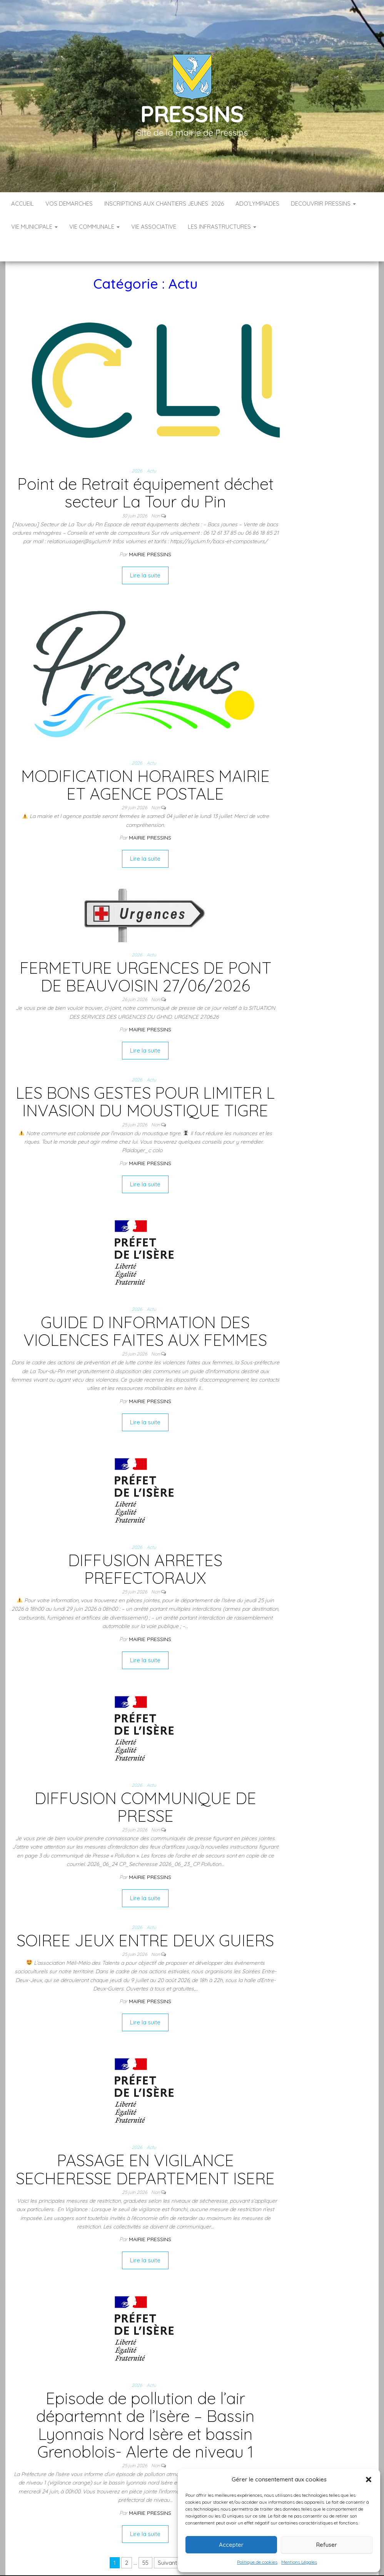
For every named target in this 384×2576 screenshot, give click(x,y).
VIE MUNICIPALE (34, 226)
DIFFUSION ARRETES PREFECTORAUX (145, 1546)
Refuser (326, 2544)
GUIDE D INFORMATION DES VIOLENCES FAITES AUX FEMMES (145, 1308)
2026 (137, 448)
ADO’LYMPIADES (257, 203)
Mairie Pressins (150, 531)
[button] (368, 2479)
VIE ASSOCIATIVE (153, 226)
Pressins (192, 113)
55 (145, 2539)
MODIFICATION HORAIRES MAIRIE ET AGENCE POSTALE (145, 762)
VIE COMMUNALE (94, 226)
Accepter (231, 2544)
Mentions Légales (299, 2562)
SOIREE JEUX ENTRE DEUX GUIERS (145, 1917)
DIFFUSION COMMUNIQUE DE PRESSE (145, 1784)
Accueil (22, 203)
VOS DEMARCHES (69, 203)
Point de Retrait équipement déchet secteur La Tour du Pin (145, 470)
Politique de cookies (257, 2562)
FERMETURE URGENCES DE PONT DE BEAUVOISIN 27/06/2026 (145, 954)
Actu (151, 448)
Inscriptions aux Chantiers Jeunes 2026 (164, 203)
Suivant (167, 2539)
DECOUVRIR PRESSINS (323, 203)
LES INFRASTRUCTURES (222, 226)
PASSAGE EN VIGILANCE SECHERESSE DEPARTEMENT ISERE (145, 2146)
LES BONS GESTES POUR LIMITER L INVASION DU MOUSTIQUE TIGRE (145, 1078)
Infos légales (168, 2567)
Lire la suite (145, 552)
